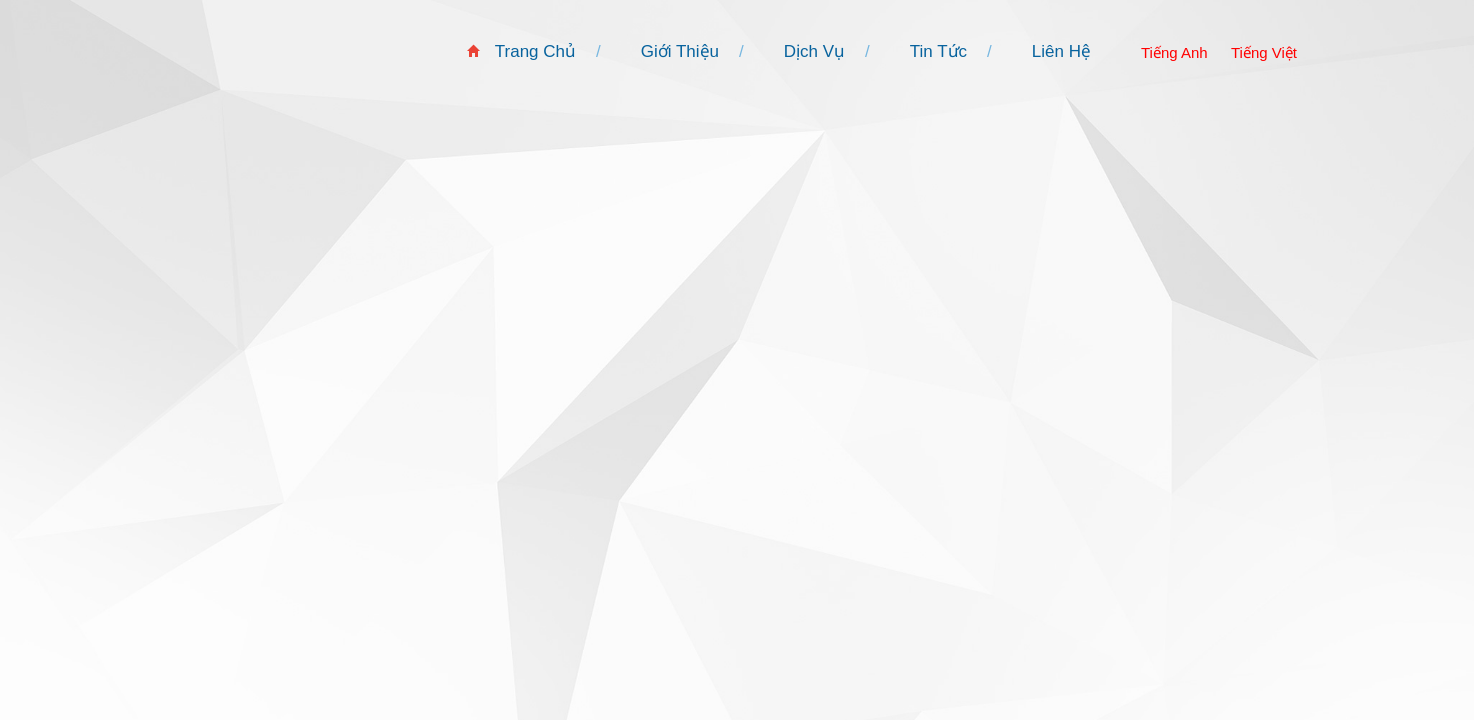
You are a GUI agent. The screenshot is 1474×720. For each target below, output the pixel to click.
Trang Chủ (535, 51)
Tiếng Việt (1264, 52)
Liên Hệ (1061, 51)
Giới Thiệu (680, 51)
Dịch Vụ (814, 51)
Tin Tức (938, 51)
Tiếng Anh (1174, 52)
